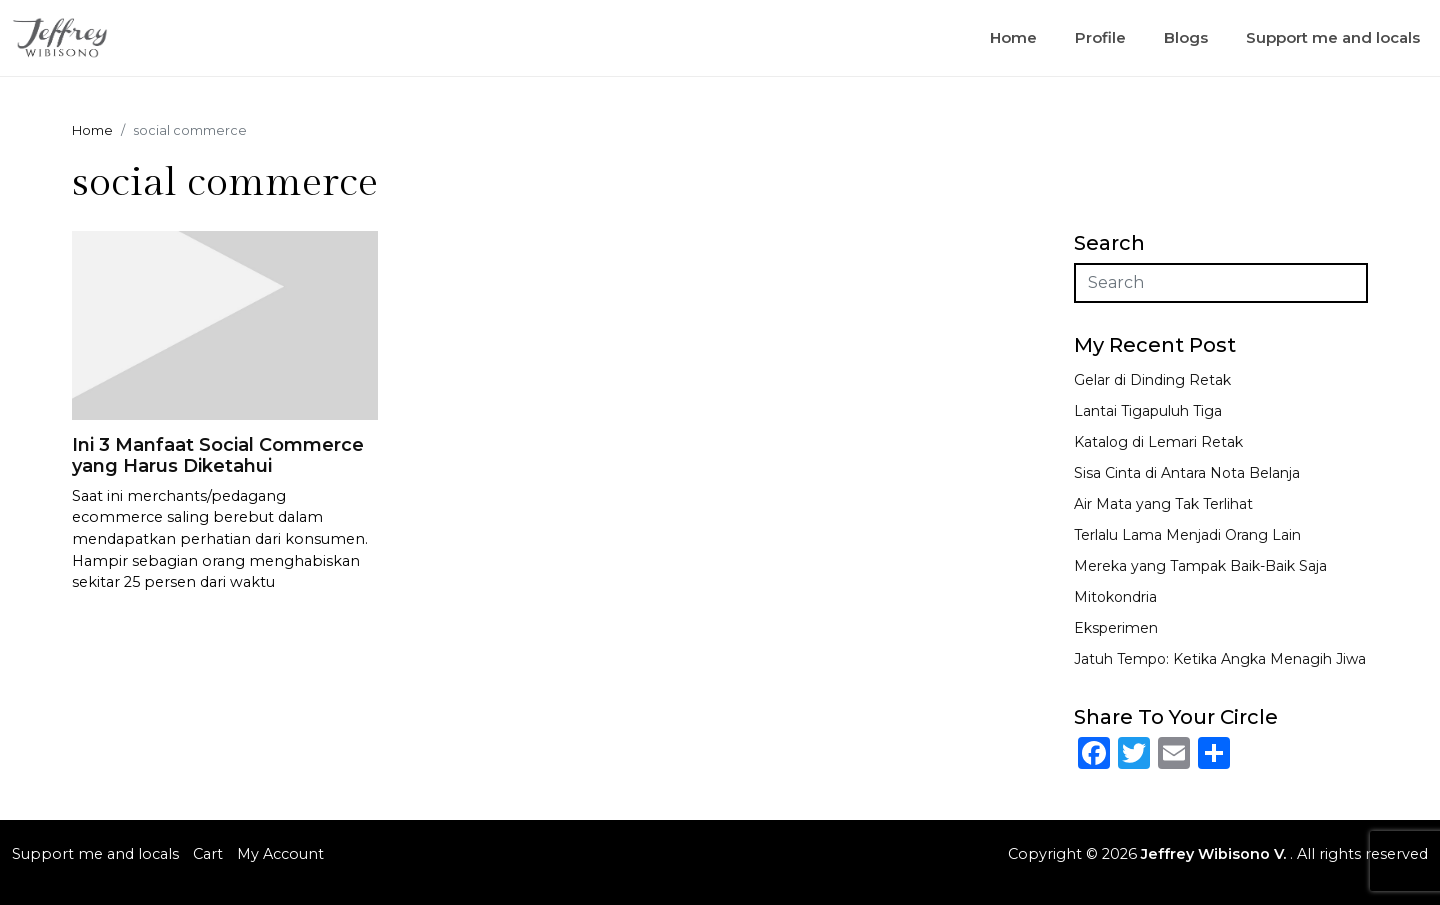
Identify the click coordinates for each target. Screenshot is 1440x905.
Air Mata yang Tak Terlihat (1163, 504)
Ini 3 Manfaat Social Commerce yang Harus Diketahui (218, 456)
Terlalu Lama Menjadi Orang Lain (1187, 535)
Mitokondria (1115, 597)
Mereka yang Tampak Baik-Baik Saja (1200, 566)
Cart (208, 854)
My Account (280, 854)
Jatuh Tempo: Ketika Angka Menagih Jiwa (1220, 659)
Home (1013, 37)
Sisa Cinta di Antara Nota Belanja (1187, 473)
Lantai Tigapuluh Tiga (1148, 411)
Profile (1100, 37)
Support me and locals (1333, 37)
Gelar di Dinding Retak (1152, 380)
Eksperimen (1116, 628)
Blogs (1186, 37)
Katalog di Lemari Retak (1158, 442)
